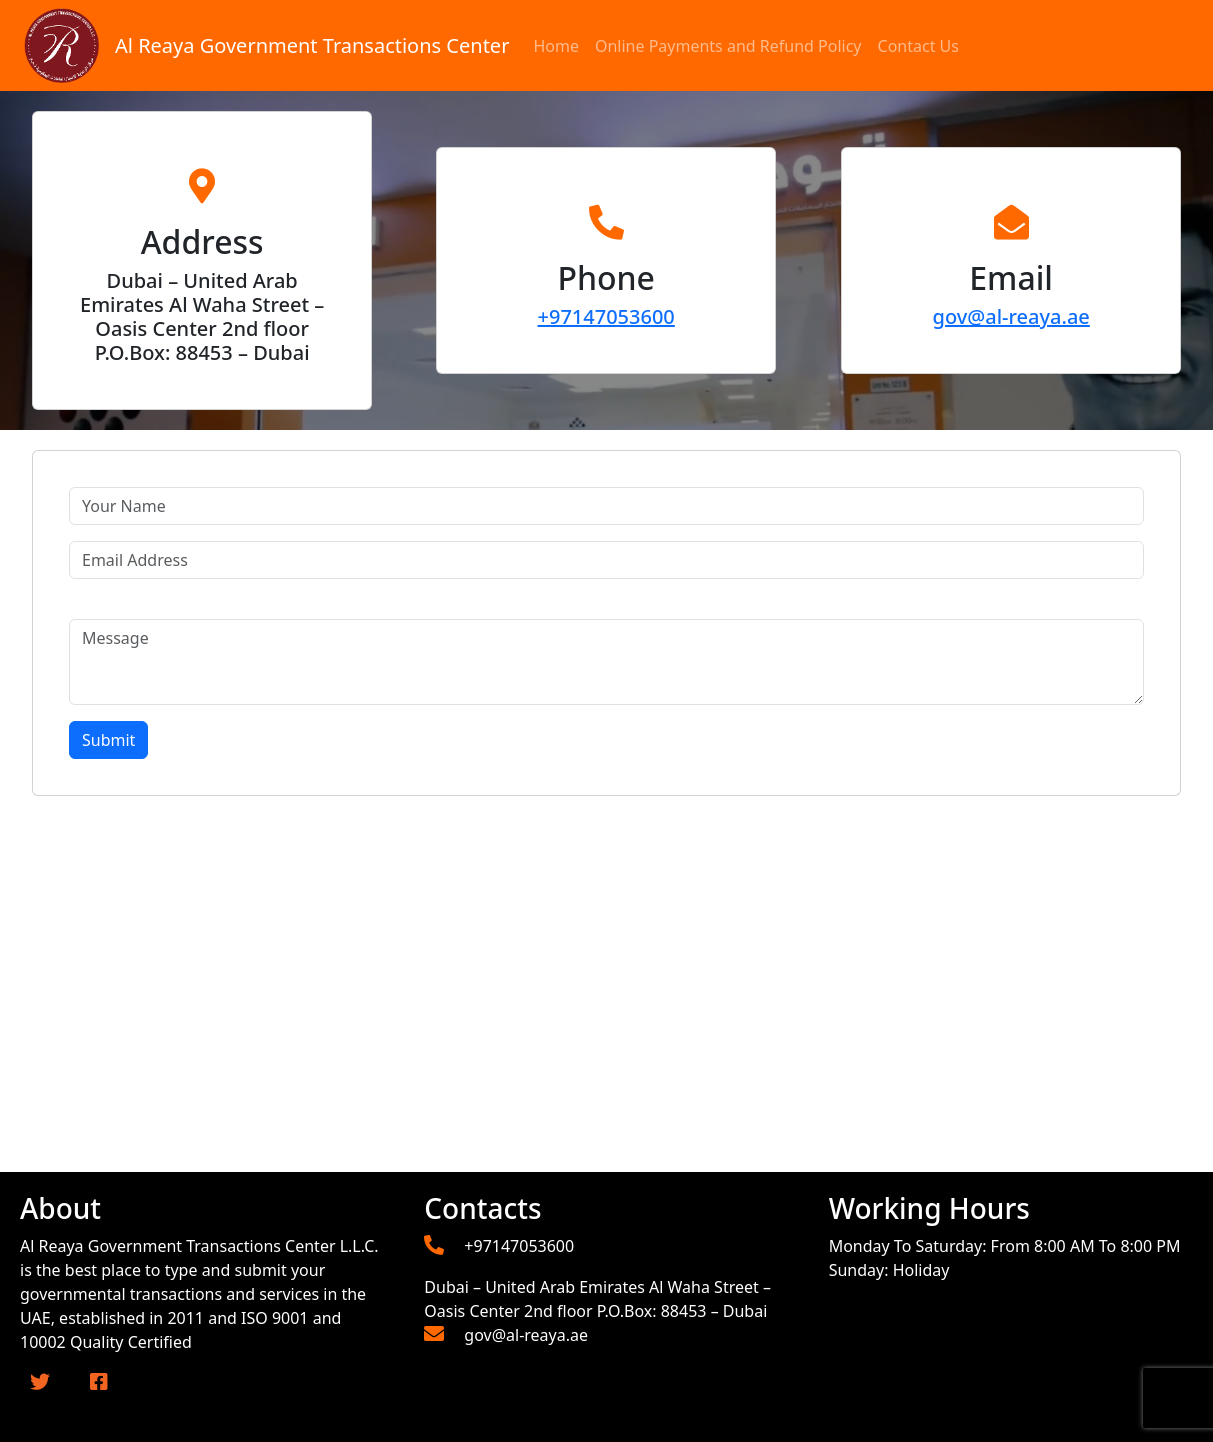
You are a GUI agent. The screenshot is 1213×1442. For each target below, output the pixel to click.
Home (556, 46)
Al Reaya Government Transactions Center (312, 45)
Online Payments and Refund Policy (728, 46)
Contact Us (918, 46)
